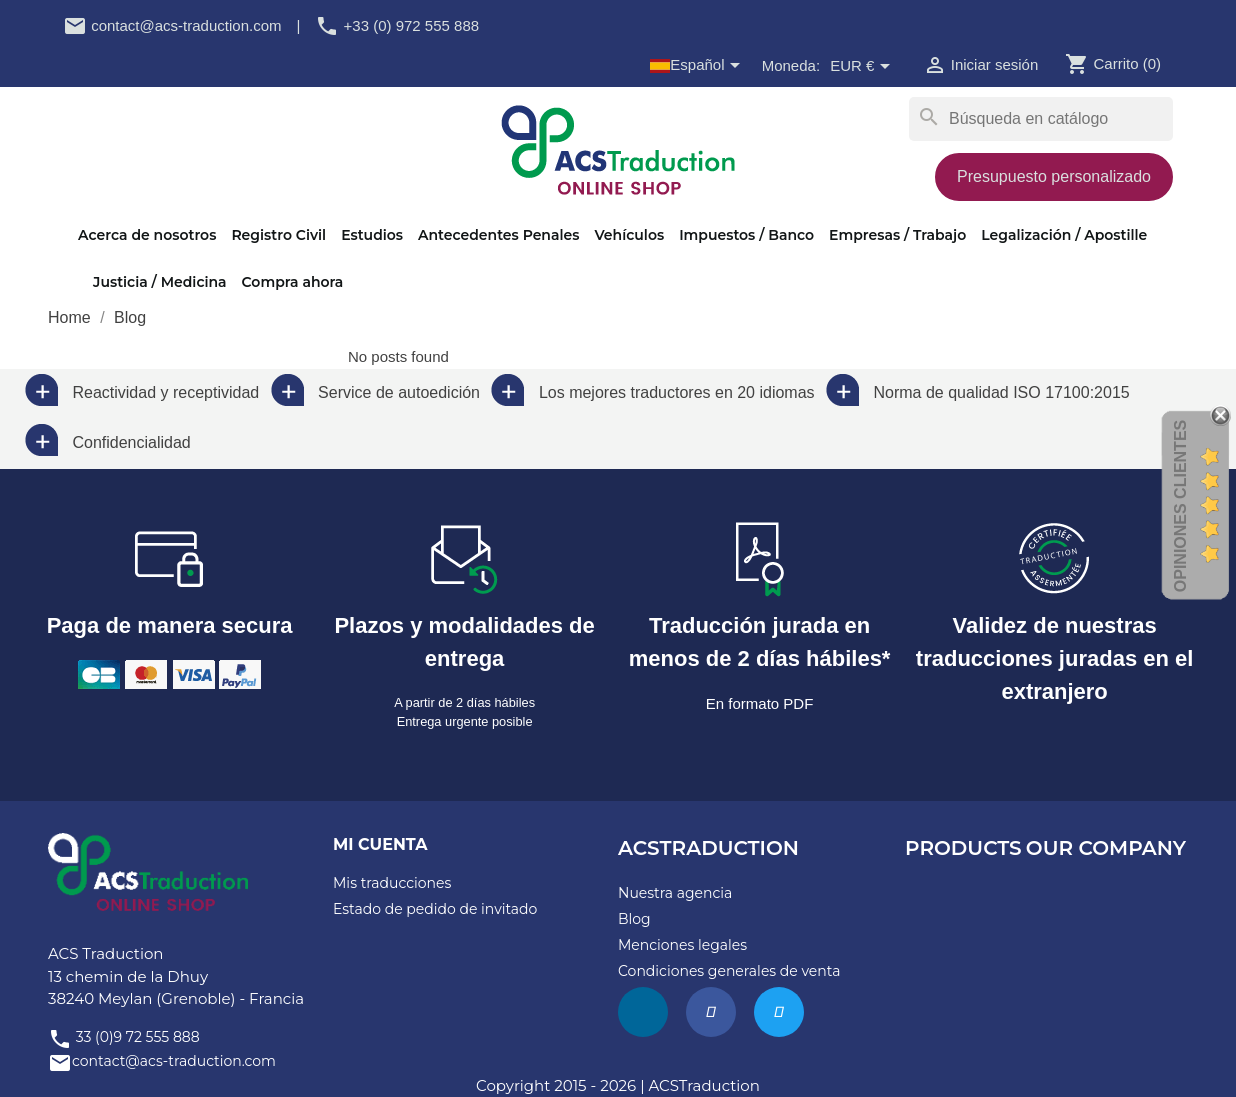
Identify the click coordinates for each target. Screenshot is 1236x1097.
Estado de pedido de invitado (435, 909)
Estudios (372, 235)
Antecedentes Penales (498, 235)
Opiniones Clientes (1180, 506)
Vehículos (629, 235)
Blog (634, 919)
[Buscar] (1041, 119)
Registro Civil (278, 235)
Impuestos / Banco (746, 235)
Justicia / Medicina (160, 282)
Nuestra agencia (675, 893)
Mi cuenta (380, 844)
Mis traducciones (392, 883)
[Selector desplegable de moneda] (863, 67)
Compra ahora (293, 282)
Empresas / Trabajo (897, 235)
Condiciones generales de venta (729, 971)
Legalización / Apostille (1064, 235)
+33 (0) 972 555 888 (397, 25)
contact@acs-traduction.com (172, 25)
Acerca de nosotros (147, 235)
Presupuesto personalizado (1054, 176)
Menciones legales (682, 945)
